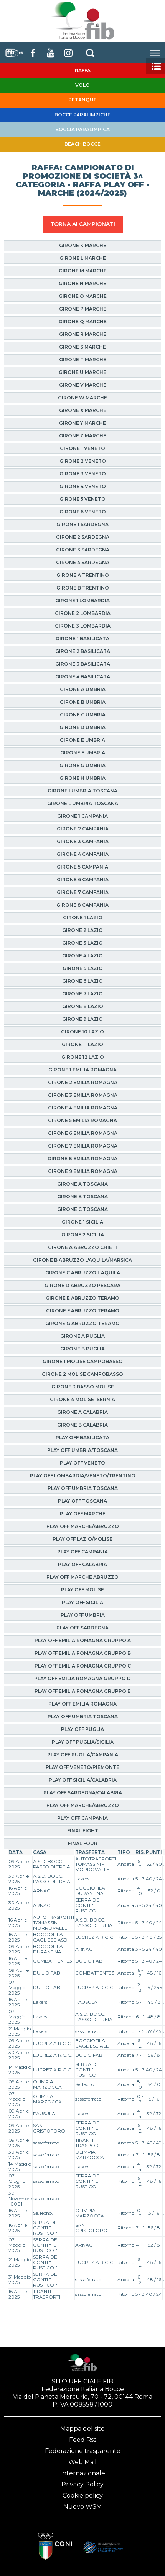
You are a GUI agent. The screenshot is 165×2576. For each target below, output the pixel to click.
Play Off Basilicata (82, 1437)
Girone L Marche (82, 258)
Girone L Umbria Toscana (82, 803)
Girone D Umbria (82, 727)
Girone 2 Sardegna (82, 537)
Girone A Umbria (83, 689)
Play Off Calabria (82, 1564)
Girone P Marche (82, 309)
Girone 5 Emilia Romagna (82, 1120)
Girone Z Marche (82, 435)
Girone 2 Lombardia (83, 613)
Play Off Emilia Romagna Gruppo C (83, 1666)
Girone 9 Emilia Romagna (82, 1171)
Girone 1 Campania (82, 816)
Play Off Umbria (83, 1615)
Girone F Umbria (82, 753)
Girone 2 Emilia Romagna (82, 1082)
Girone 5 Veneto (82, 499)
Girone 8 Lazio (82, 1006)
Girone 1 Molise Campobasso (83, 1361)
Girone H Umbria (82, 778)
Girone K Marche (82, 245)
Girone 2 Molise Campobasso (82, 1374)
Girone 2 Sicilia (82, 1234)
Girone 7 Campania (83, 892)
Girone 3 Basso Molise (82, 1387)
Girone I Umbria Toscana (82, 791)
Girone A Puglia (82, 1336)
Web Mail (82, 2462)
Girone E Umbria (82, 740)
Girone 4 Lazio (82, 955)
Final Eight (82, 1831)
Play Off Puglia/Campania (82, 1754)
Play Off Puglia (82, 1729)
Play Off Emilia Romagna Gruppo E (82, 1691)
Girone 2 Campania (83, 829)
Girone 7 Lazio (82, 994)
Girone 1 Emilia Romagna (82, 1070)
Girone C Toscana (82, 1209)
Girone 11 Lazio (82, 1044)
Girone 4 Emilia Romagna (82, 1108)
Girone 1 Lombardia (82, 600)
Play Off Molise (82, 1590)
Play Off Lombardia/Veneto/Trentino (82, 1475)
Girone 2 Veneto (82, 461)
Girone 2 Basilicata (82, 651)
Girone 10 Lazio (82, 1032)
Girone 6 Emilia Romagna (82, 1133)
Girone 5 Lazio (83, 968)
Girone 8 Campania (82, 905)
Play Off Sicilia (82, 1602)
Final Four (82, 1843)
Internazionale (82, 2473)
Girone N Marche (82, 283)
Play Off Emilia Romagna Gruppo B (83, 1653)
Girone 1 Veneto (82, 448)
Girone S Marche (82, 347)
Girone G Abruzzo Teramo (82, 1323)
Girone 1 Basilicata (82, 638)
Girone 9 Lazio (82, 1019)
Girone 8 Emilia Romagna (82, 1158)
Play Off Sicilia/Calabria (83, 1780)
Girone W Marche (82, 397)
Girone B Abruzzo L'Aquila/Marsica (82, 1260)
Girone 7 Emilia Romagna (82, 1146)
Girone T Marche (82, 359)
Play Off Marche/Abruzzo (82, 1526)
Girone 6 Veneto (82, 512)
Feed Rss (82, 2439)
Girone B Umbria (83, 702)
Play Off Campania (82, 1552)
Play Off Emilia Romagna (82, 1704)
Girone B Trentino (82, 588)
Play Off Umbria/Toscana (82, 1450)
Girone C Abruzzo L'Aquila (82, 1273)
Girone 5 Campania (82, 867)
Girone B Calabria (82, 1425)
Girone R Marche (82, 334)
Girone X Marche (82, 410)
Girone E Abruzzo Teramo (82, 1298)
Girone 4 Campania (83, 854)
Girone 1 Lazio (82, 917)
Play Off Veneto (82, 1463)
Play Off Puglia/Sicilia (83, 1742)
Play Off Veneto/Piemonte (82, 1767)
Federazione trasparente (82, 2451)
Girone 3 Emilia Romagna (82, 1095)
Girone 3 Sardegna (82, 550)
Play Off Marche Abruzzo (82, 1577)
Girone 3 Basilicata (82, 664)
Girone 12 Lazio (82, 1057)
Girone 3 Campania (83, 841)
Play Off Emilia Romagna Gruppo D (82, 1678)
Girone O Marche (83, 296)
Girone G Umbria (82, 765)
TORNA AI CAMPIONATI (82, 224)
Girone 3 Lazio (82, 943)
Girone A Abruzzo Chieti (82, 1247)
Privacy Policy (82, 2484)
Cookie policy (83, 2495)
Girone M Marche (83, 271)
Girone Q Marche (83, 321)
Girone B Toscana (82, 1196)
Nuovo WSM (82, 2506)
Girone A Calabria (82, 1412)
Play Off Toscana (82, 1501)
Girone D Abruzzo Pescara (82, 1285)
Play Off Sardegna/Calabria (82, 1792)
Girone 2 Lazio (82, 930)
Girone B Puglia (82, 1349)
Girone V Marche (82, 385)
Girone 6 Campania (83, 879)
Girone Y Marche (82, 423)
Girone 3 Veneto (82, 474)
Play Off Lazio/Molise (82, 1539)
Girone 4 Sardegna (82, 562)
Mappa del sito (82, 2428)
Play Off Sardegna (82, 1628)
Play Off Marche (83, 1513)
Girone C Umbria (83, 714)
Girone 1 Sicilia (82, 1222)
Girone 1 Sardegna (82, 524)
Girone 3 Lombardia (83, 626)
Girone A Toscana (82, 1184)
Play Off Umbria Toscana (83, 1488)
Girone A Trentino (82, 575)
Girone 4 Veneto (82, 486)
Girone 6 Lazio (82, 981)
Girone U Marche (82, 372)
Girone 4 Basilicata (82, 676)
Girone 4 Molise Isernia (82, 1399)
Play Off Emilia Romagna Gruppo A (83, 1640)
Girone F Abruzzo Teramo (82, 1311)
